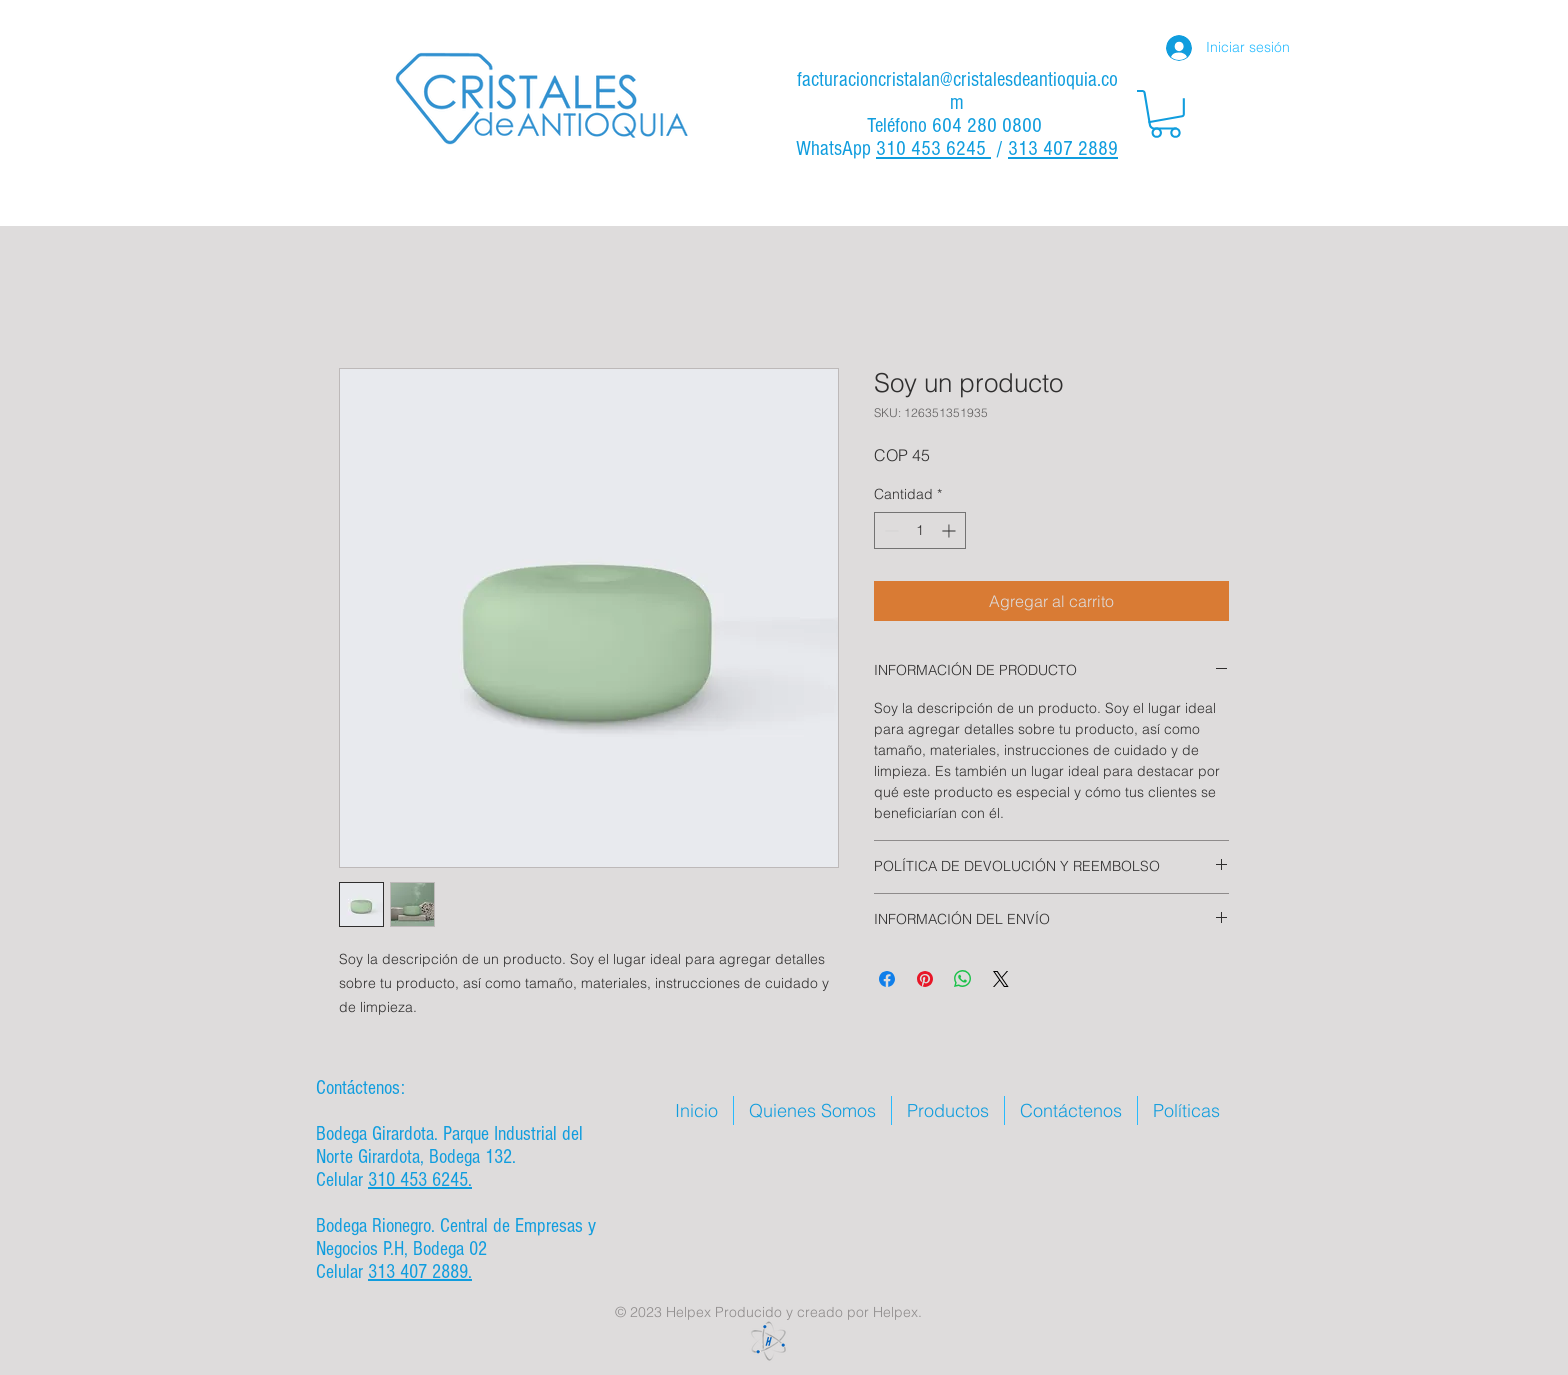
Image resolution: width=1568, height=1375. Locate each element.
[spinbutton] (920, 530)
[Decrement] (889, 530)
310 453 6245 (933, 148)
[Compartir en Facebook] (887, 979)
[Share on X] (1001, 979)
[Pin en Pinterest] (925, 979)
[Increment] (950, 530)
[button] (1165, 114)
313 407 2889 (1063, 148)
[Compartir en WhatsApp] (963, 979)
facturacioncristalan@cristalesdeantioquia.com (957, 91)
